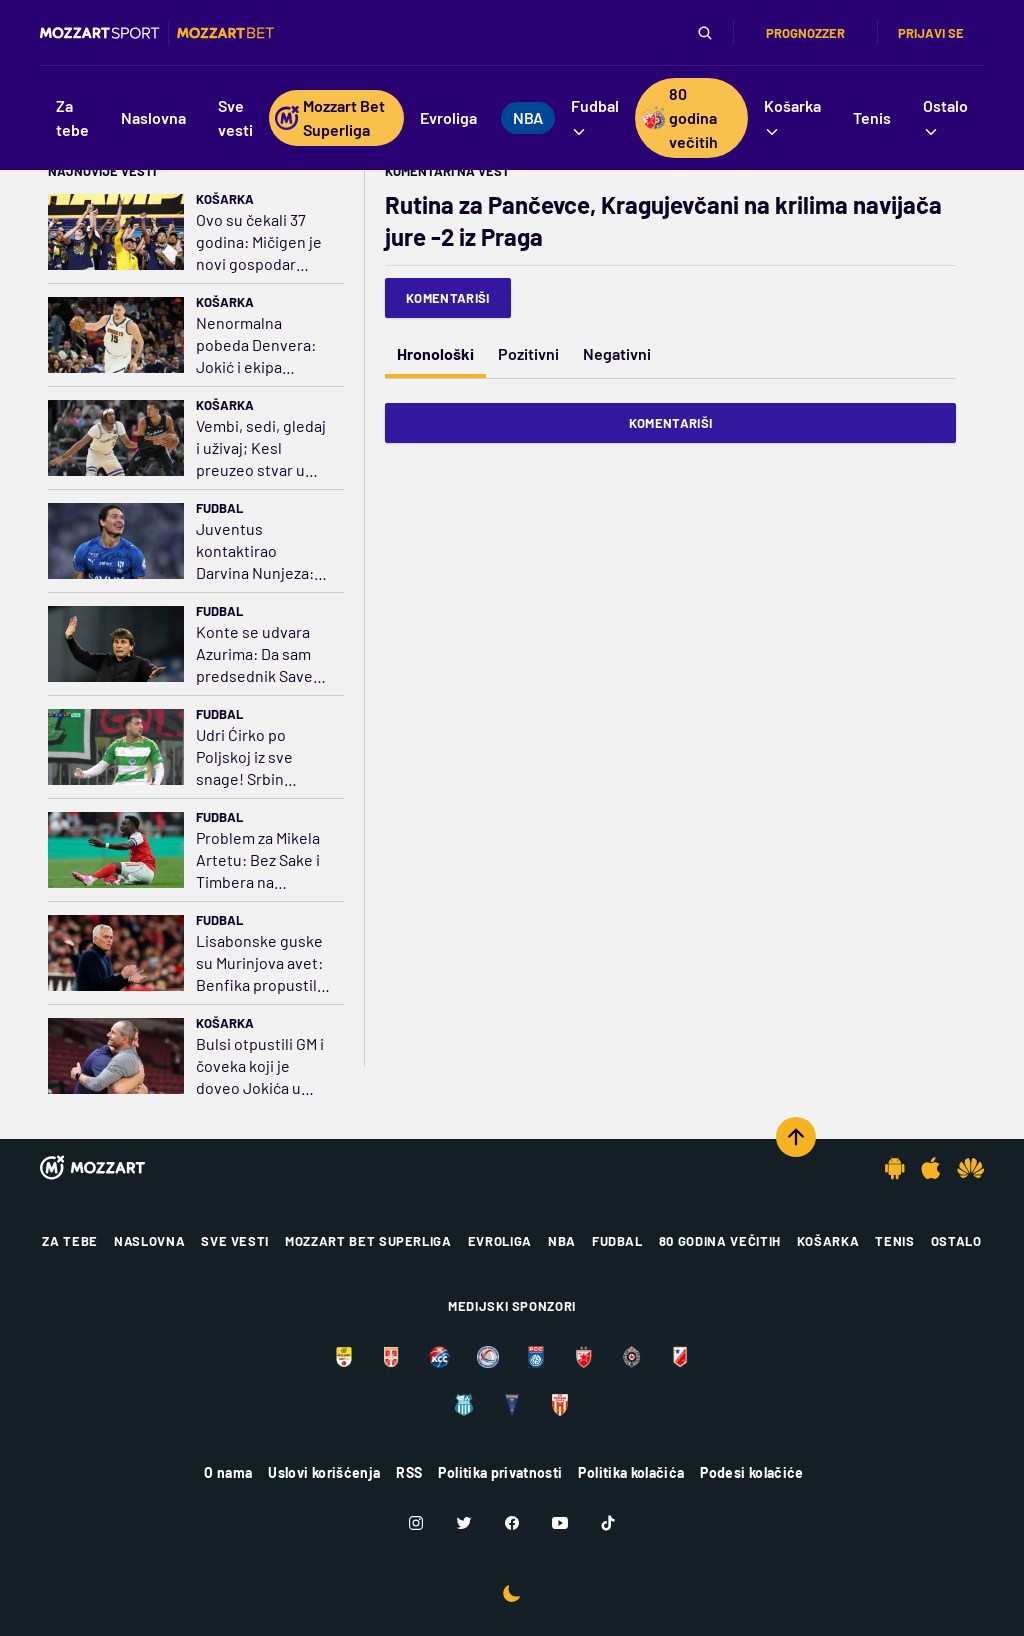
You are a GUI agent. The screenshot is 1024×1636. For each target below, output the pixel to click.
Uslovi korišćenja (324, 1472)
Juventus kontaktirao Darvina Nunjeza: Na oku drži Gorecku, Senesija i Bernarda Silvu (262, 551)
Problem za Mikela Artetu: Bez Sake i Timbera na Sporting (258, 860)
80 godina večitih (720, 1241)
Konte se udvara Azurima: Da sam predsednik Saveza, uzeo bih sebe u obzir (264, 654)
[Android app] (895, 1168)
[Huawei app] (970, 1168)
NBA (562, 1241)
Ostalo (956, 1241)
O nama (228, 1472)
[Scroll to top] (796, 1137)
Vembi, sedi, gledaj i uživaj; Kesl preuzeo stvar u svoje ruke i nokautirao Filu (261, 448)
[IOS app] (931, 1168)
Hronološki (435, 353)
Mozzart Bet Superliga (368, 1241)
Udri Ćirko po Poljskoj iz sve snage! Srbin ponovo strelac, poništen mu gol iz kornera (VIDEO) (259, 757)
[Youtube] (560, 1523)
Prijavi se (931, 33)
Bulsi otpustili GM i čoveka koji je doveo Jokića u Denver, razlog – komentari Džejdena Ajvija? (260, 1066)
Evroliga (500, 1241)
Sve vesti (235, 1241)
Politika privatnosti (500, 1472)
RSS (409, 1472)
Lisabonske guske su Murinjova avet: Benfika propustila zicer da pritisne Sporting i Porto (260, 963)
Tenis (894, 1241)
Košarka (225, 199)
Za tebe (70, 1241)
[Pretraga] (705, 33)
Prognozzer (805, 33)
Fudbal (219, 508)
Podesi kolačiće (751, 1472)
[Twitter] (464, 1523)
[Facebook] (512, 1523)
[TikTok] (608, 1523)
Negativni (617, 353)
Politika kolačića (631, 1472)
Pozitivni (528, 353)
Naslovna (149, 1241)
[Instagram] (416, 1523)
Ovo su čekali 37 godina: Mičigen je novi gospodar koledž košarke (259, 242)
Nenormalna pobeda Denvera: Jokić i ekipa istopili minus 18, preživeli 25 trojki (256, 345)
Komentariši (448, 298)
